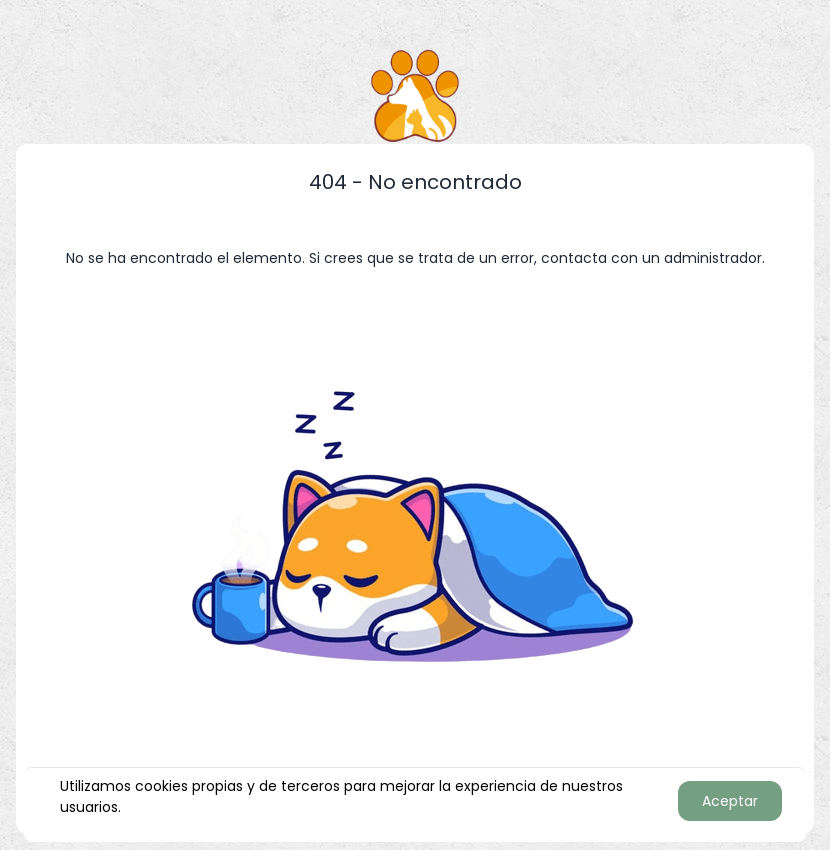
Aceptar (730, 801)
